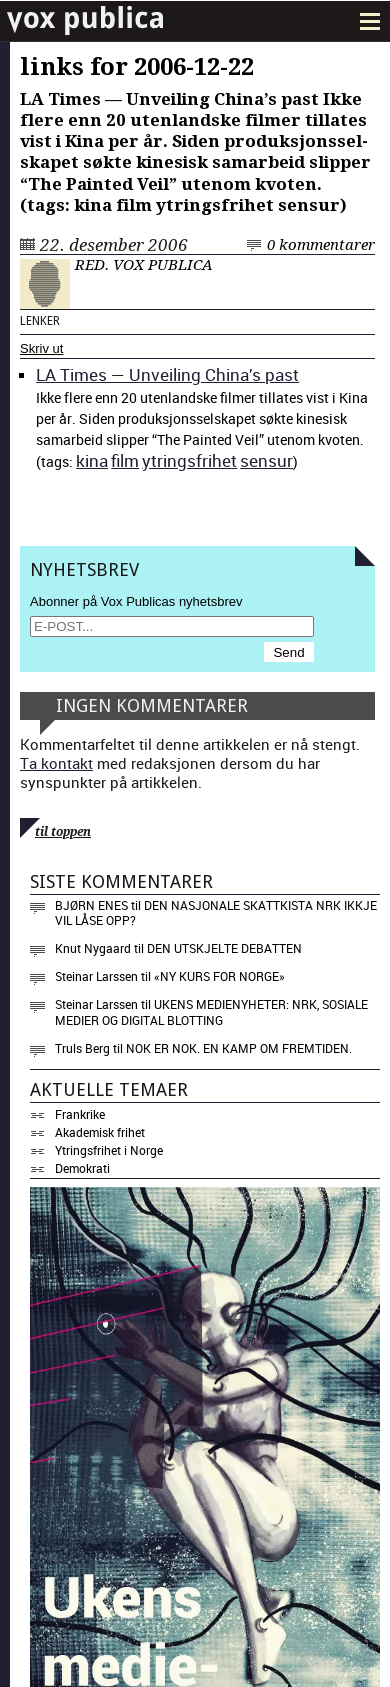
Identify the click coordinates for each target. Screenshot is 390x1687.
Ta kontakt (56, 763)
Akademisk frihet (100, 1132)
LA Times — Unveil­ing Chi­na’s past (167, 374)
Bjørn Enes (91, 905)
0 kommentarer (321, 245)
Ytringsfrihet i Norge (109, 1150)
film (125, 460)
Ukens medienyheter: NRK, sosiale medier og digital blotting (211, 1012)
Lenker (40, 321)
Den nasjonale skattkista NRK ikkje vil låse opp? (216, 913)
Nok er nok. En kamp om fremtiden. (239, 1048)
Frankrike (80, 1114)
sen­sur (266, 460)
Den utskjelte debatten (224, 948)
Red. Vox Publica (144, 265)
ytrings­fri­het (189, 460)
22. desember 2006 (114, 245)
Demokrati (82, 1168)
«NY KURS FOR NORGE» (219, 976)
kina (92, 460)
